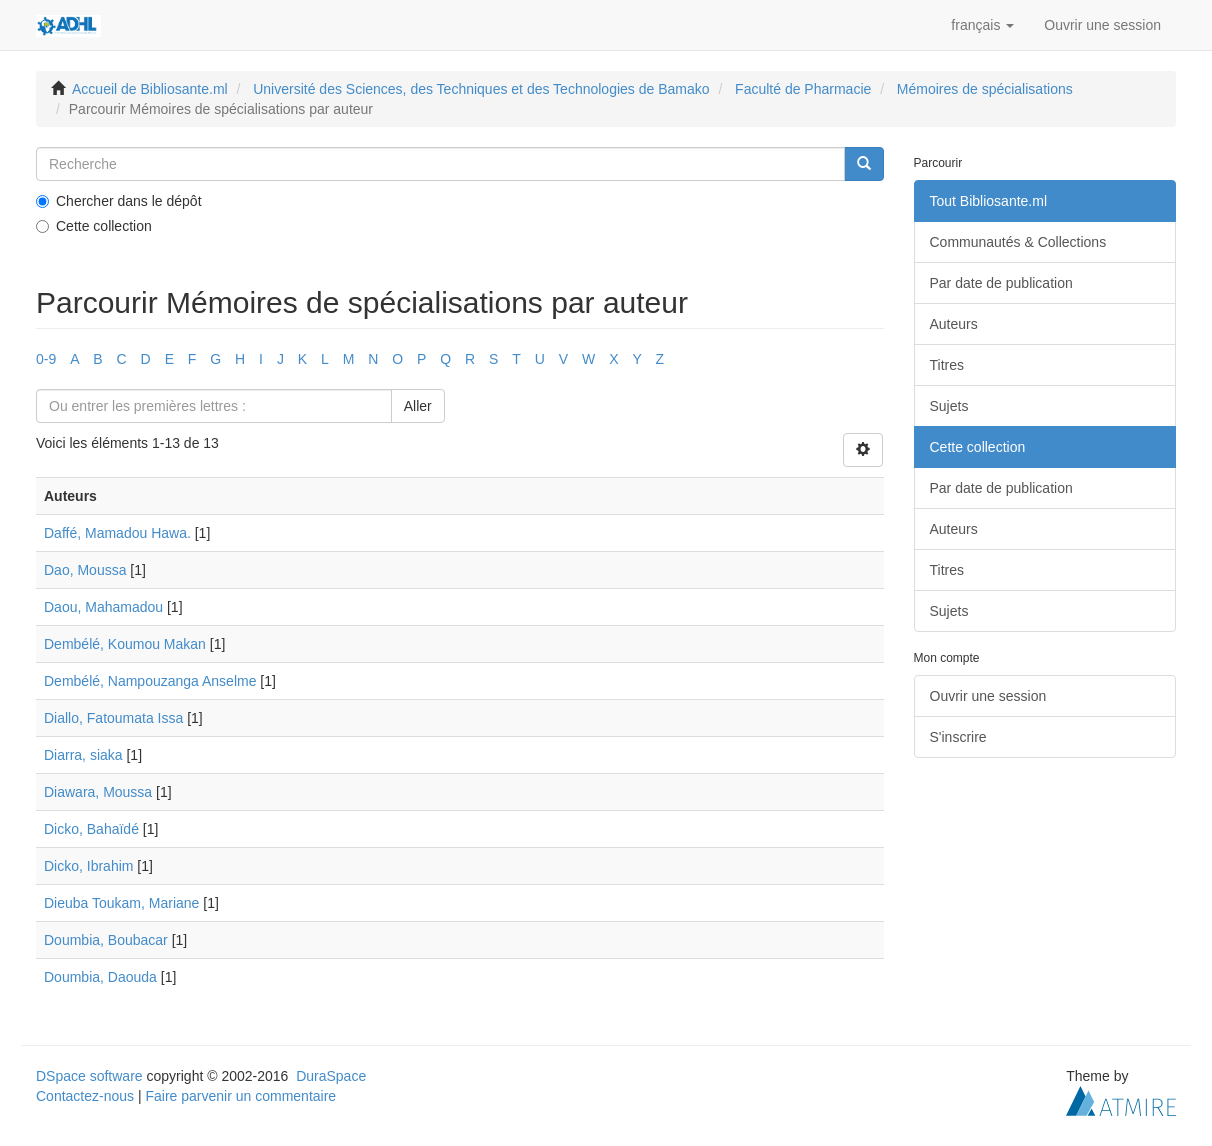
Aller (418, 406)
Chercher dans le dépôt (119, 201)
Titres (947, 365)
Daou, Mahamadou (103, 607)
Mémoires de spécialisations (985, 89)
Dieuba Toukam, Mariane (121, 903)
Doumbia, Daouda (100, 977)
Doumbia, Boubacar (106, 940)
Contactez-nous (85, 1096)
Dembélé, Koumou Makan (125, 644)
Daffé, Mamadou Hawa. (117, 533)
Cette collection (94, 226)
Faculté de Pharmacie (803, 89)
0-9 (46, 359)
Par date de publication (1001, 283)
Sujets (949, 406)
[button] (982, 25)
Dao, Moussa (85, 570)
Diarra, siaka (83, 755)
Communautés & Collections (1018, 242)
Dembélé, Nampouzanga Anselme (150, 681)
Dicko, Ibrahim (88, 866)
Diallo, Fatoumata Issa (113, 718)
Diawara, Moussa (98, 792)
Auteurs (954, 324)
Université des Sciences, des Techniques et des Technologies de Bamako (481, 89)
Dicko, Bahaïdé (91, 829)
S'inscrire (958, 737)
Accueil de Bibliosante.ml (150, 89)
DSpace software (89, 1076)
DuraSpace (331, 1076)
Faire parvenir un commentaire (240, 1096)
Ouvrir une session (988, 696)
